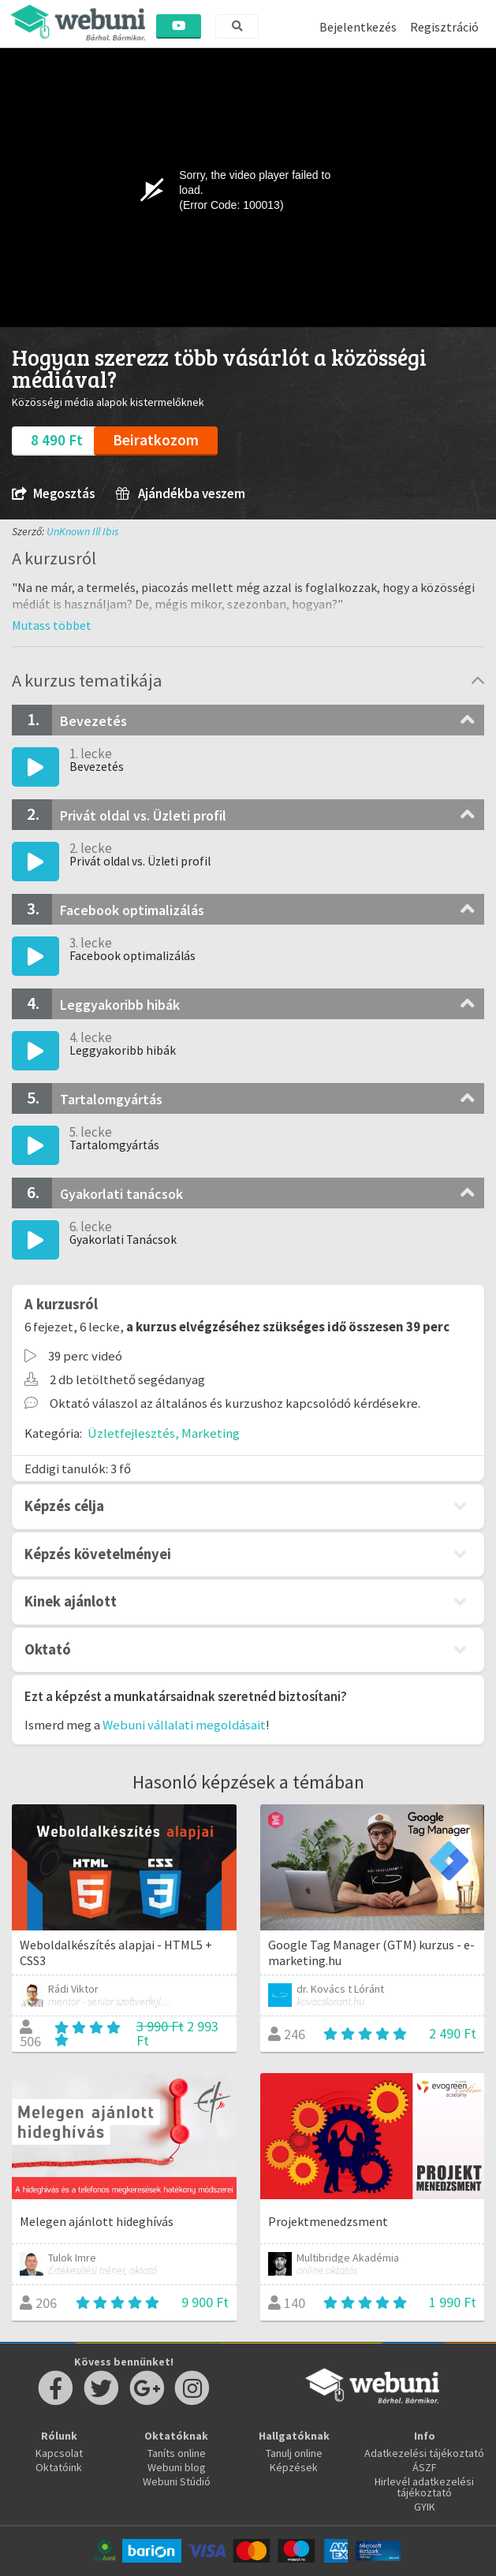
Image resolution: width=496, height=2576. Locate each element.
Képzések (294, 2467)
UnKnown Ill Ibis (83, 531)
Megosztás (53, 494)
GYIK (424, 2507)
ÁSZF (424, 2467)
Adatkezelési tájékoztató (424, 2453)
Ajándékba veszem (180, 494)
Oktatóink (58, 2467)
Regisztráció (444, 27)
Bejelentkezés (358, 27)
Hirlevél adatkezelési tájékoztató (424, 2487)
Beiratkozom (156, 439)
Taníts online (176, 2453)
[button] (51, 625)
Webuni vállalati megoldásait (184, 1724)
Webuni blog (176, 2467)
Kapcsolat (59, 2453)
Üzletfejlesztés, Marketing (164, 1433)
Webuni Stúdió (177, 2481)
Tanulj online (294, 2453)
